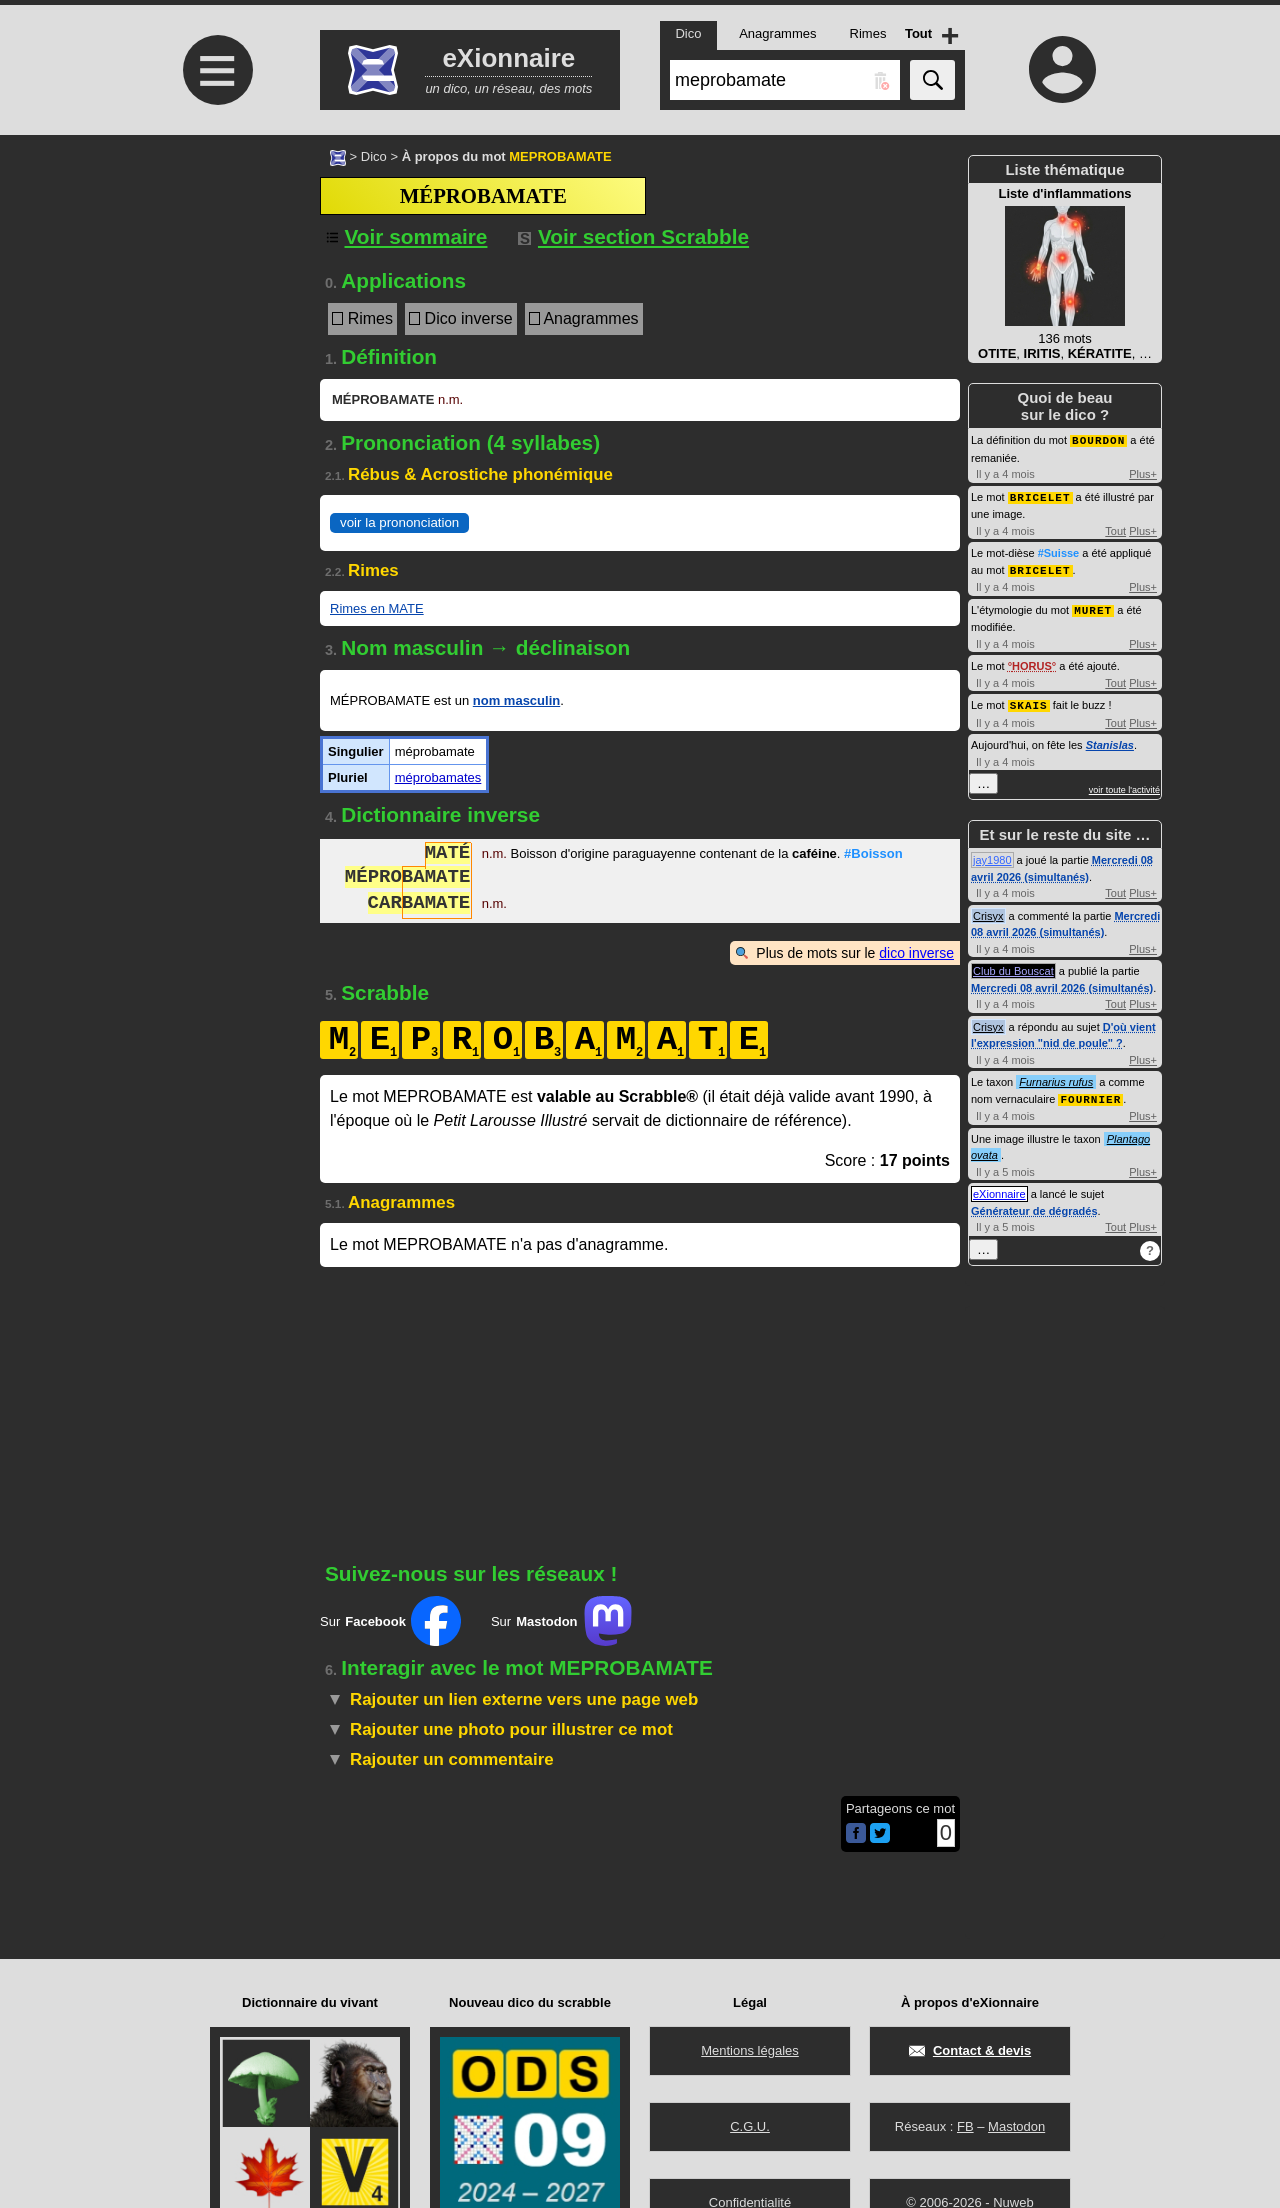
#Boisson (873, 855)
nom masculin (516, 700)
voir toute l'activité (1124, 785)
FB (965, 2126)
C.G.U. (750, 2126)
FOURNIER (1090, 1093)
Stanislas (1110, 740)
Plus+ (1143, 473)
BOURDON (1098, 439)
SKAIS (1029, 700)
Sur (390, 1621)
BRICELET (1040, 495)
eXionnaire (999, 1188)
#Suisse (1059, 551)
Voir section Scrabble (633, 236)
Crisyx (988, 911)
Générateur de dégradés (1034, 1205)
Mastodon (1016, 2126)
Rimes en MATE (377, 608)
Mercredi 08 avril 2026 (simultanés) (1062, 983)
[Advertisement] (215, 302)
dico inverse (916, 953)
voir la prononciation (399, 522)
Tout (1115, 529)
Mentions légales (750, 2050)
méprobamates (438, 777)
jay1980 (992, 855)
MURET (1093, 606)
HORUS (1032, 662)
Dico (374, 156)
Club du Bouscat (1013, 966)
